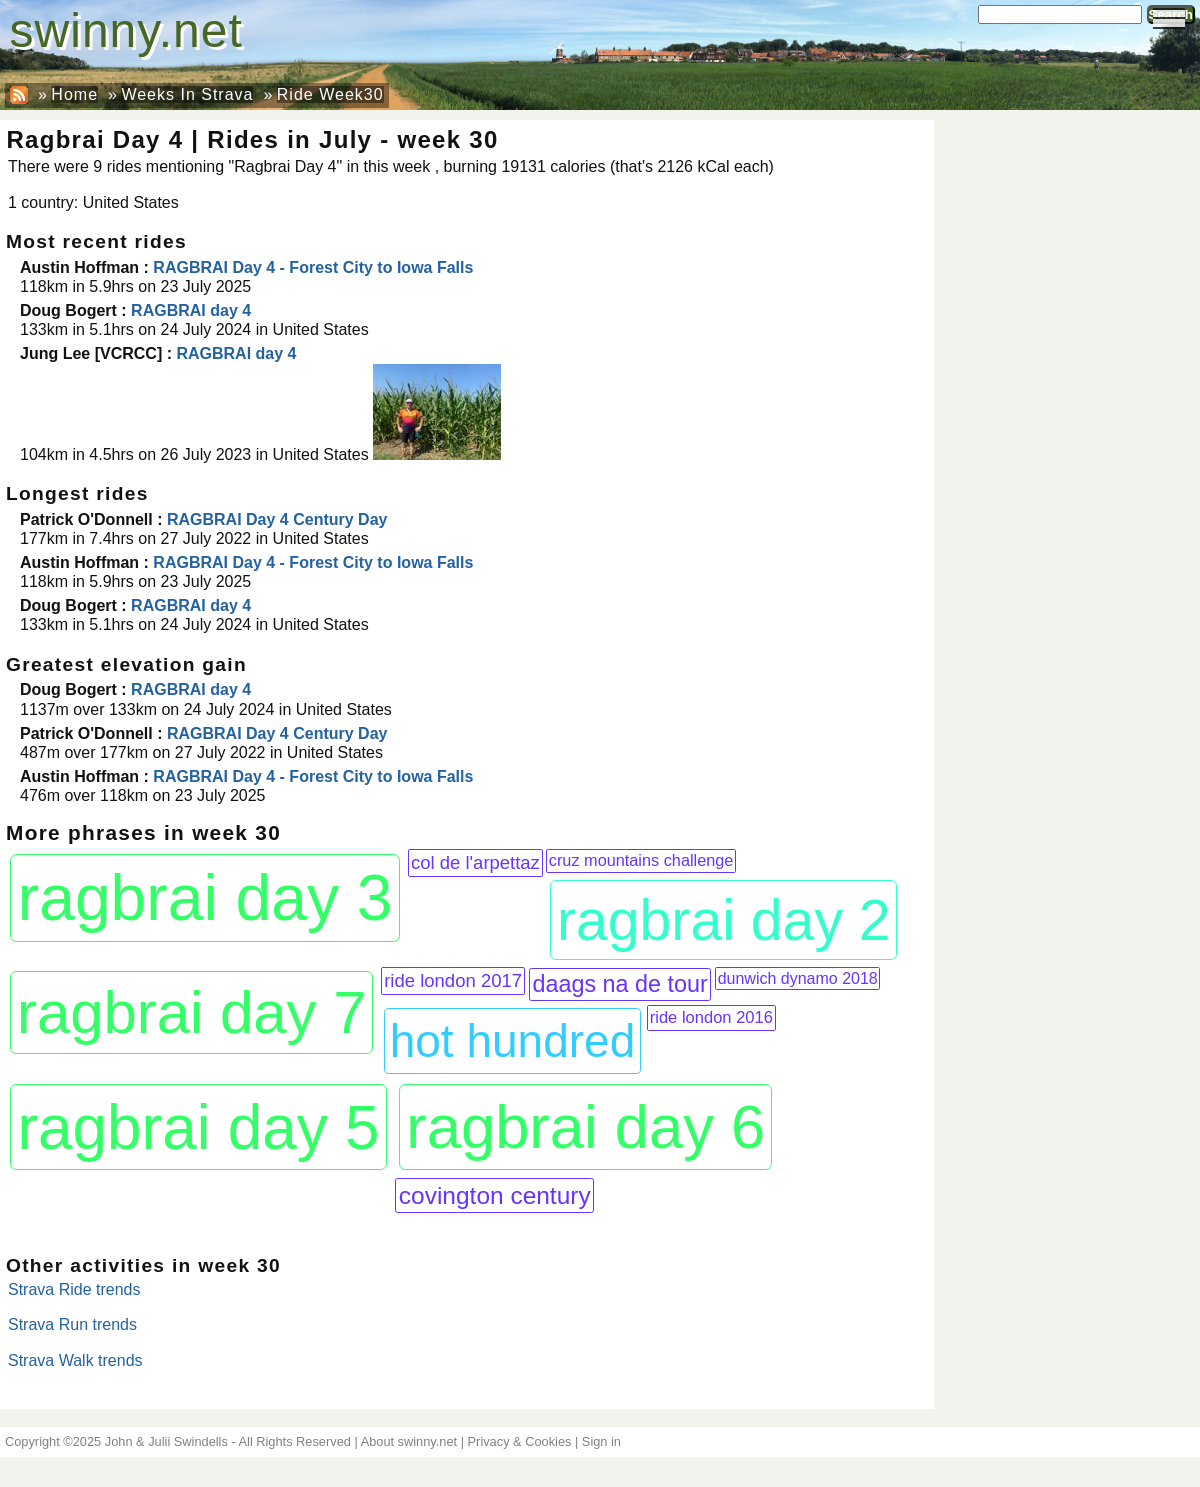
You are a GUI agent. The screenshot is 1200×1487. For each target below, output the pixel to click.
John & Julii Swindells (166, 1441)
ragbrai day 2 (724, 920)
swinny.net (126, 30)
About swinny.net (409, 1441)
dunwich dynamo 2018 (798, 978)
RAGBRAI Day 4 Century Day (277, 519)
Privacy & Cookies (520, 1441)
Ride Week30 (330, 94)
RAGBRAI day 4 (191, 310)
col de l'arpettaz (475, 862)
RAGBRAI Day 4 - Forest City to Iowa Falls (313, 267)
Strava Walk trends (75, 1360)
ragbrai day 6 (585, 1126)
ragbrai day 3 (205, 898)
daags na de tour (619, 984)
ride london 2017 (453, 980)
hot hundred (513, 1041)
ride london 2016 (711, 1017)
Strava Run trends (72, 1324)
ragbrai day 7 (192, 1012)
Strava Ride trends (74, 1289)
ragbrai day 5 (198, 1127)
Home (74, 94)
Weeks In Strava (187, 94)
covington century (495, 1195)
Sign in (601, 1441)
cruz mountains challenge (641, 860)
